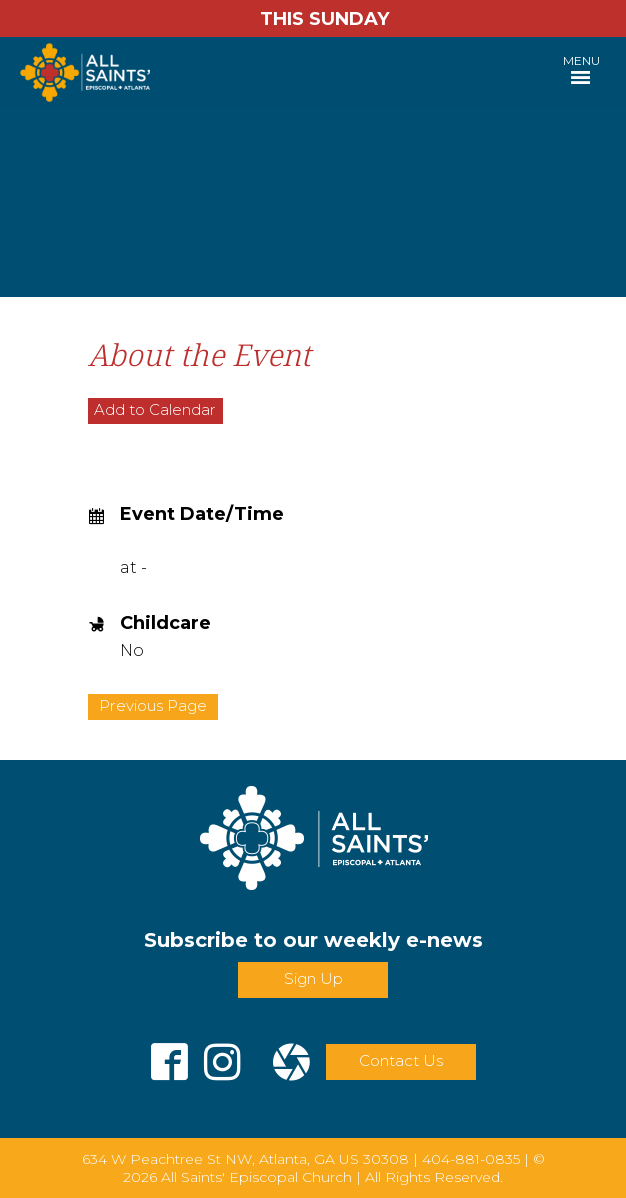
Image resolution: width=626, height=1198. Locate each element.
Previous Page (153, 705)
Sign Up (313, 978)
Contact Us (401, 1060)
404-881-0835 (471, 1159)
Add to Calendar (155, 409)
